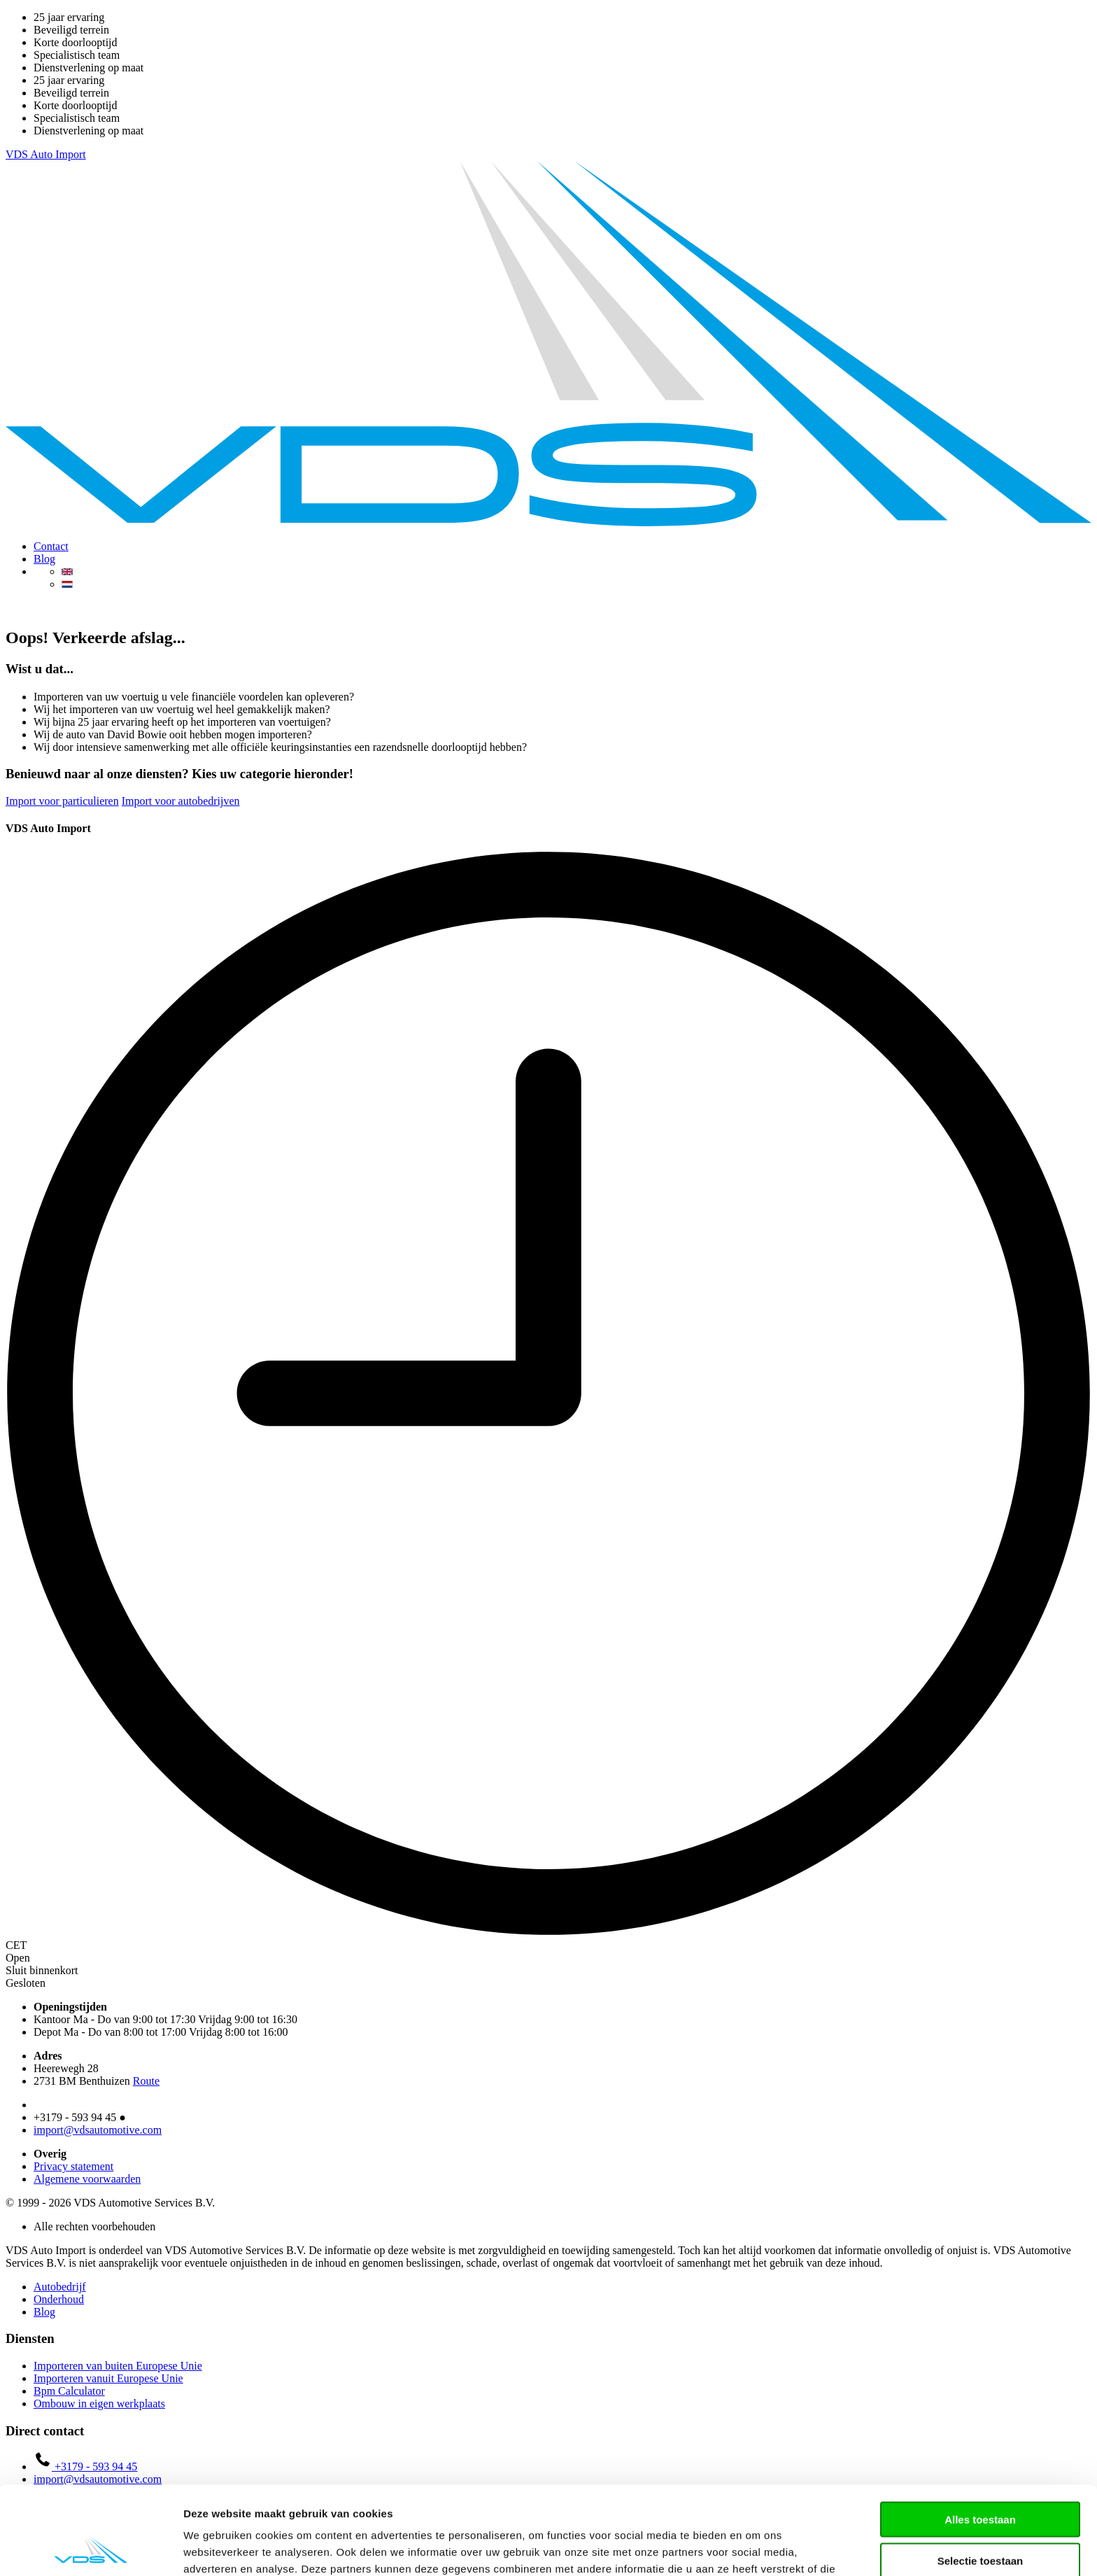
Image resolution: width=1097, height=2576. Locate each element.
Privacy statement (73, 2166)
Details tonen (756, 2548)
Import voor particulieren (62, 801)
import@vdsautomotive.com (98, 2130)
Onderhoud (59, 2299)
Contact (51, 546)
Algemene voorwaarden (87, 2179)
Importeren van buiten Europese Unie (118, 2366)
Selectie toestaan (980, 2478)
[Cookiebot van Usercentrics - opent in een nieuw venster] (90, 2548)
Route (146, 2081)
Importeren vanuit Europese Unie (108, 2378)
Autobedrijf (60, 2287)
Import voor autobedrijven (181, 801)
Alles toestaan (980, 2436)
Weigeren (979, 2518)
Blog (44, 559)
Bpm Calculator (69, 2391)
